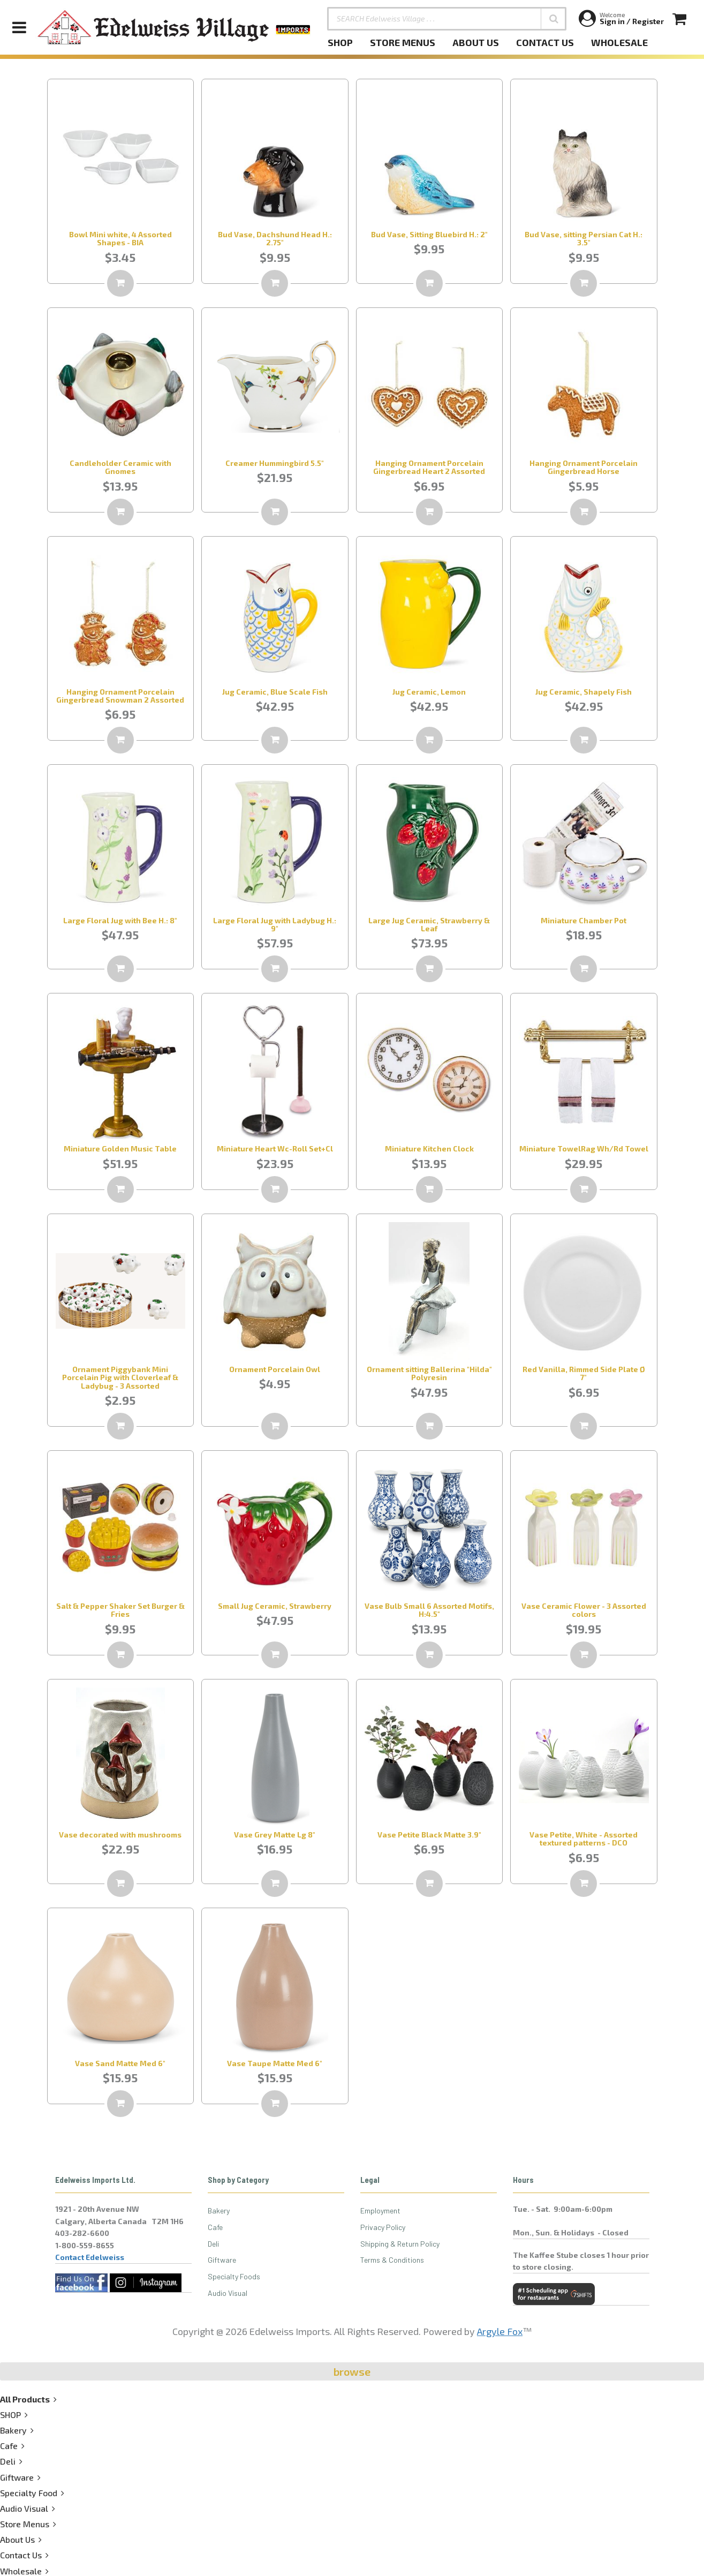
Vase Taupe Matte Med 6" (274, 2063)
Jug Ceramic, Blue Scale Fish (275, 691)
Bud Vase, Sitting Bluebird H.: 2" (429, 234)
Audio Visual (227, 2293)
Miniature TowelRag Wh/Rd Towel (583, 1148)
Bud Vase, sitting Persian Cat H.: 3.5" (583, 238)
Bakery (219, 2210)
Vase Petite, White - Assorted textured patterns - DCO (583, 1838)
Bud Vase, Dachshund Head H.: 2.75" (275, 238)
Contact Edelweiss (89, 2257)
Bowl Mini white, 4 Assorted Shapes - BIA (120, 238)
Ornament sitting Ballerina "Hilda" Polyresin (429, 1373)
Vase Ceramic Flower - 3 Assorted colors (583, 1609)
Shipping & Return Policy (400, 2243)
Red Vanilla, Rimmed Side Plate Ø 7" (584, 1373)
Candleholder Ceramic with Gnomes (120, 467)
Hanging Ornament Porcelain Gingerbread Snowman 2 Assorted (120, 695)
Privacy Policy (382, 2227)
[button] (553, 19)
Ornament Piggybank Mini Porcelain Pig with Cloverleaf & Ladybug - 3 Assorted (120, 1377)
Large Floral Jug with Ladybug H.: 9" (274, 924)
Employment (380, 2210)
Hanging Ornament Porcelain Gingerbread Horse (583, 467)
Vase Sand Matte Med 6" (120, 2063)
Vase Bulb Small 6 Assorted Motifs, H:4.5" (429, 1609)
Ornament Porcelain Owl (274, 1369)
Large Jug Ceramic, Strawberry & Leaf (429, 924)
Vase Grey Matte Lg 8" (274, 1834)
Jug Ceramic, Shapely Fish (583, 691)
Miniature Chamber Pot (583, 920)
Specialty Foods (234, 2276)
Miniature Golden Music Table (120, 1148)
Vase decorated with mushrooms (120, 1834)
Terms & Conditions (392, 2259)
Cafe (215, 2227)
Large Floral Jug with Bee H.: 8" (120, 920)
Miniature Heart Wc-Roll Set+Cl (275, 1148)
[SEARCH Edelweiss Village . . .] (446, 19)
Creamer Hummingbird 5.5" (274, 463)
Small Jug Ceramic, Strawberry (274, 1605)
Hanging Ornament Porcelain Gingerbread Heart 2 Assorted (429, 467)
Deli (213, 2243)
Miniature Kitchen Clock (429, 1148)
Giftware (222, 2259)
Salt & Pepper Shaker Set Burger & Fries (120, 1609)
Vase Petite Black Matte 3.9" (429, 1834)
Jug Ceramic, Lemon (429, 691)
